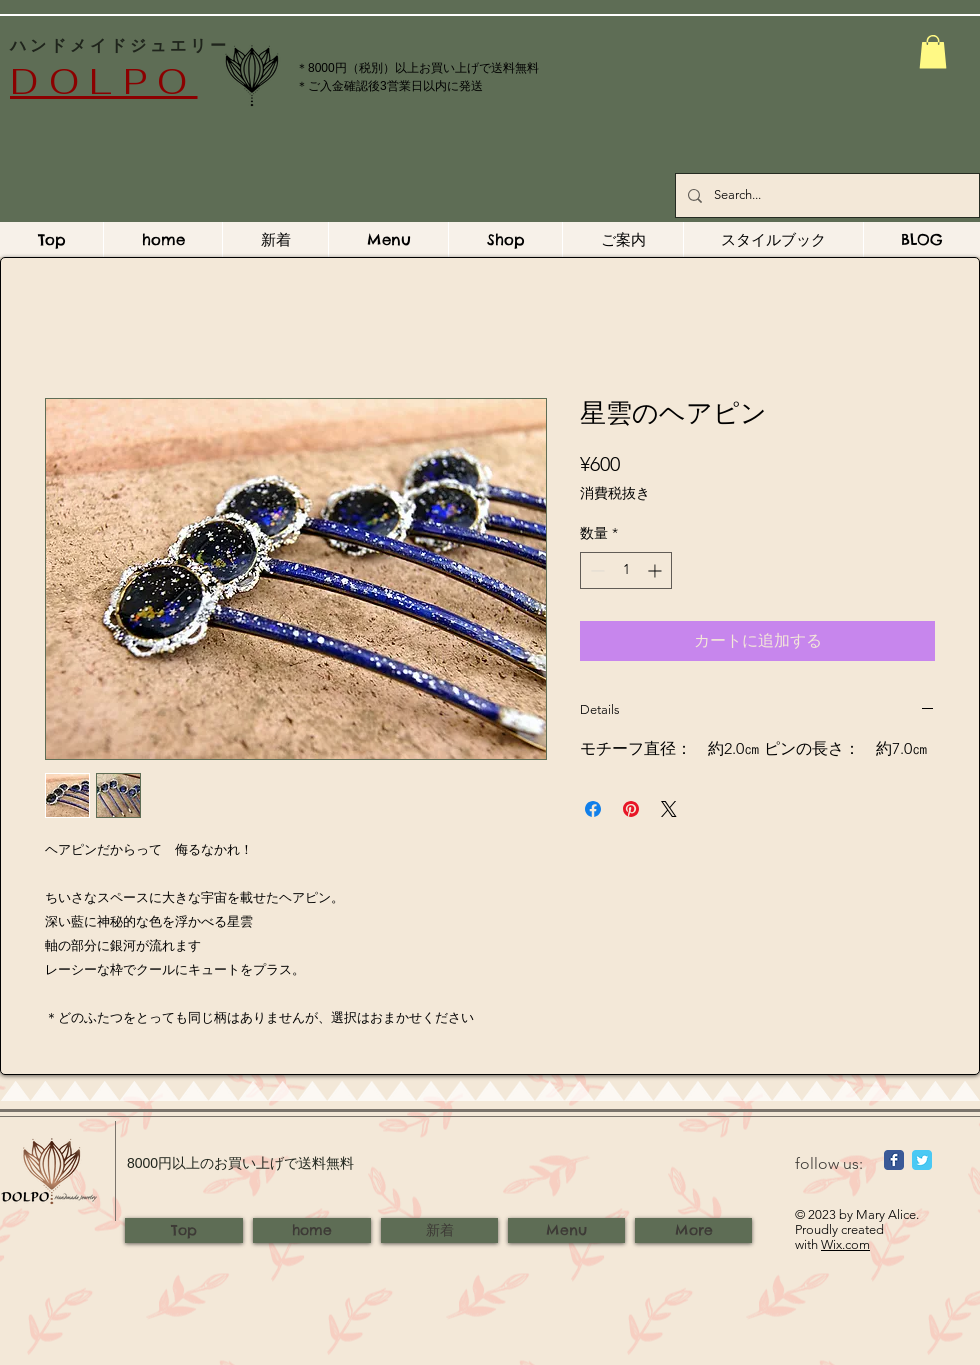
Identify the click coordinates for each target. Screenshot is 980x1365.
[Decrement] (595, 570)
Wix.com (845, 1244)
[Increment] (656, 570)
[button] (933, 51)
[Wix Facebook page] (894, 1160)
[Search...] (825, 195)
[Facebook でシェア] (593, 809)
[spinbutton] (626, 570)
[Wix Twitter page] (922, 1160)
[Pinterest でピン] (631, 809)
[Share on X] (669, 809)
